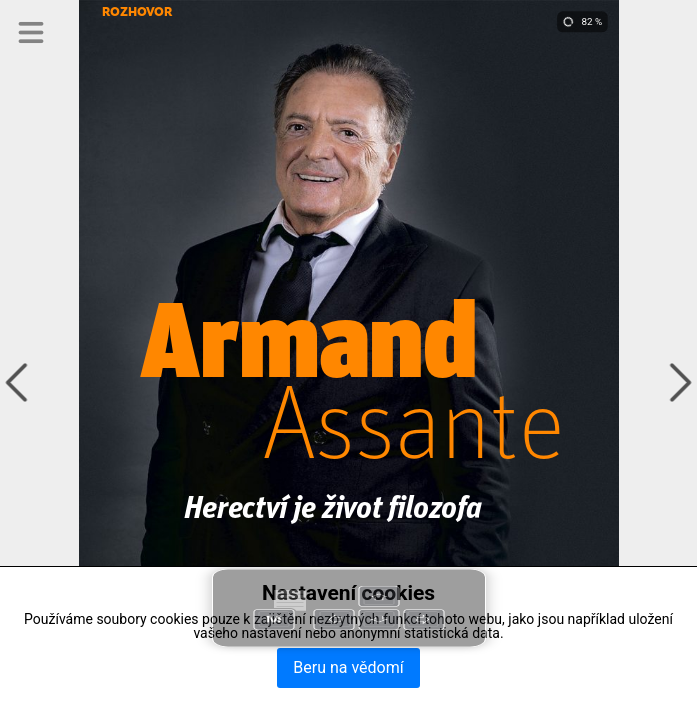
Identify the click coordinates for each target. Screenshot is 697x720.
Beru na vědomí (348, 667)
